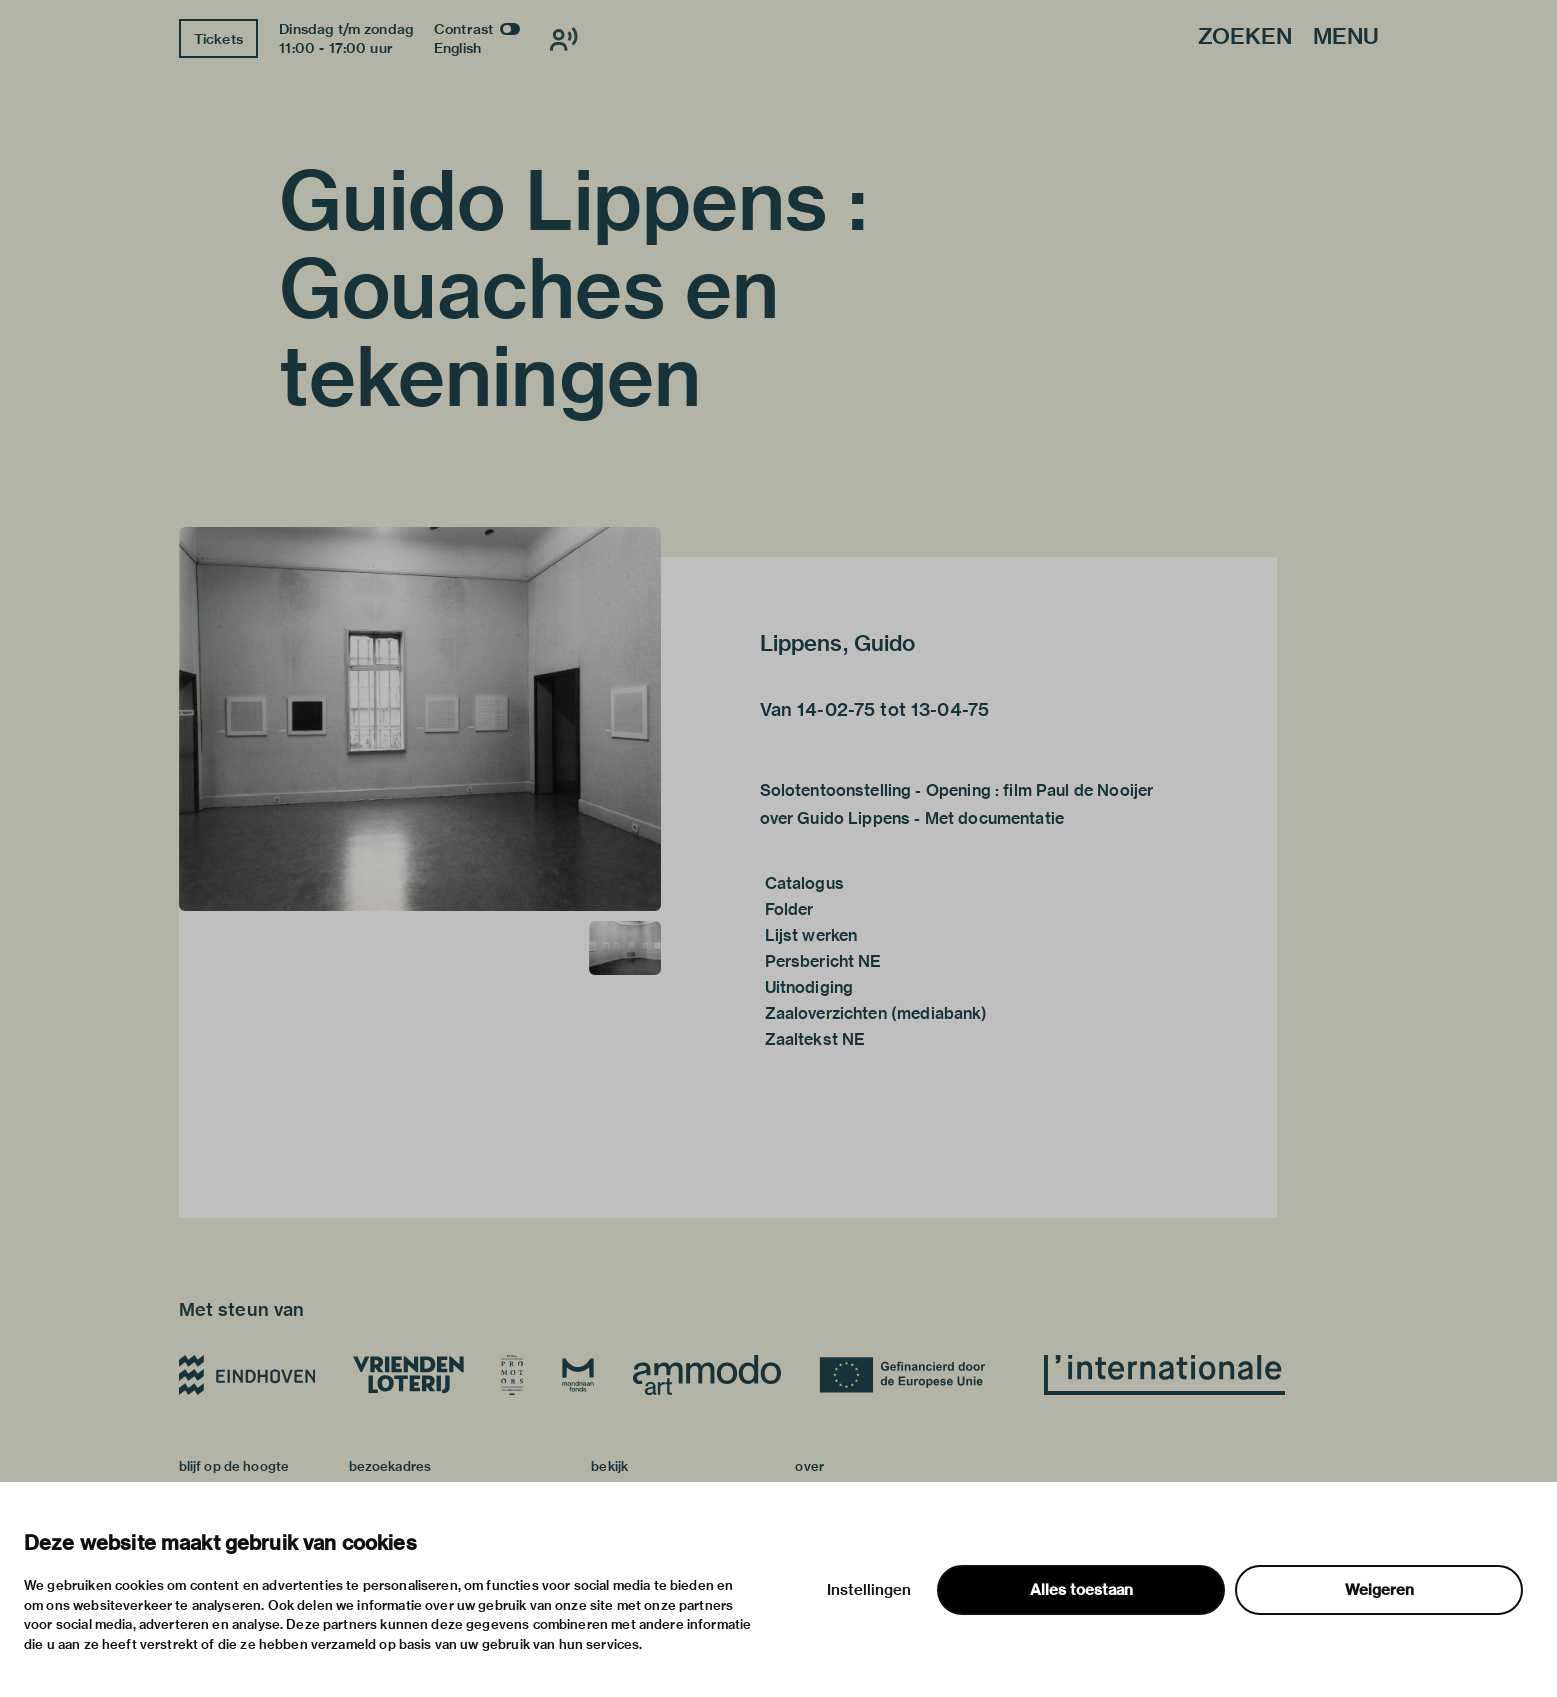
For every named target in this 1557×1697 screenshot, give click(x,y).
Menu (1346, 37)
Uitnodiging (809, 987)
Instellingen (869, 1590)
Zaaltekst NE (815, 1039)
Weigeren (1379, 1590)
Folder (789, 909)
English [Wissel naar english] (457, 48)
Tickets (218, 39)
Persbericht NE (823, 961)
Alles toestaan (1081, 1590)
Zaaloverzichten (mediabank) (876, 1013)
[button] (420, 719)
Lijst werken (811, 935)
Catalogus (804, 883)
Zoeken (1245, 37)
